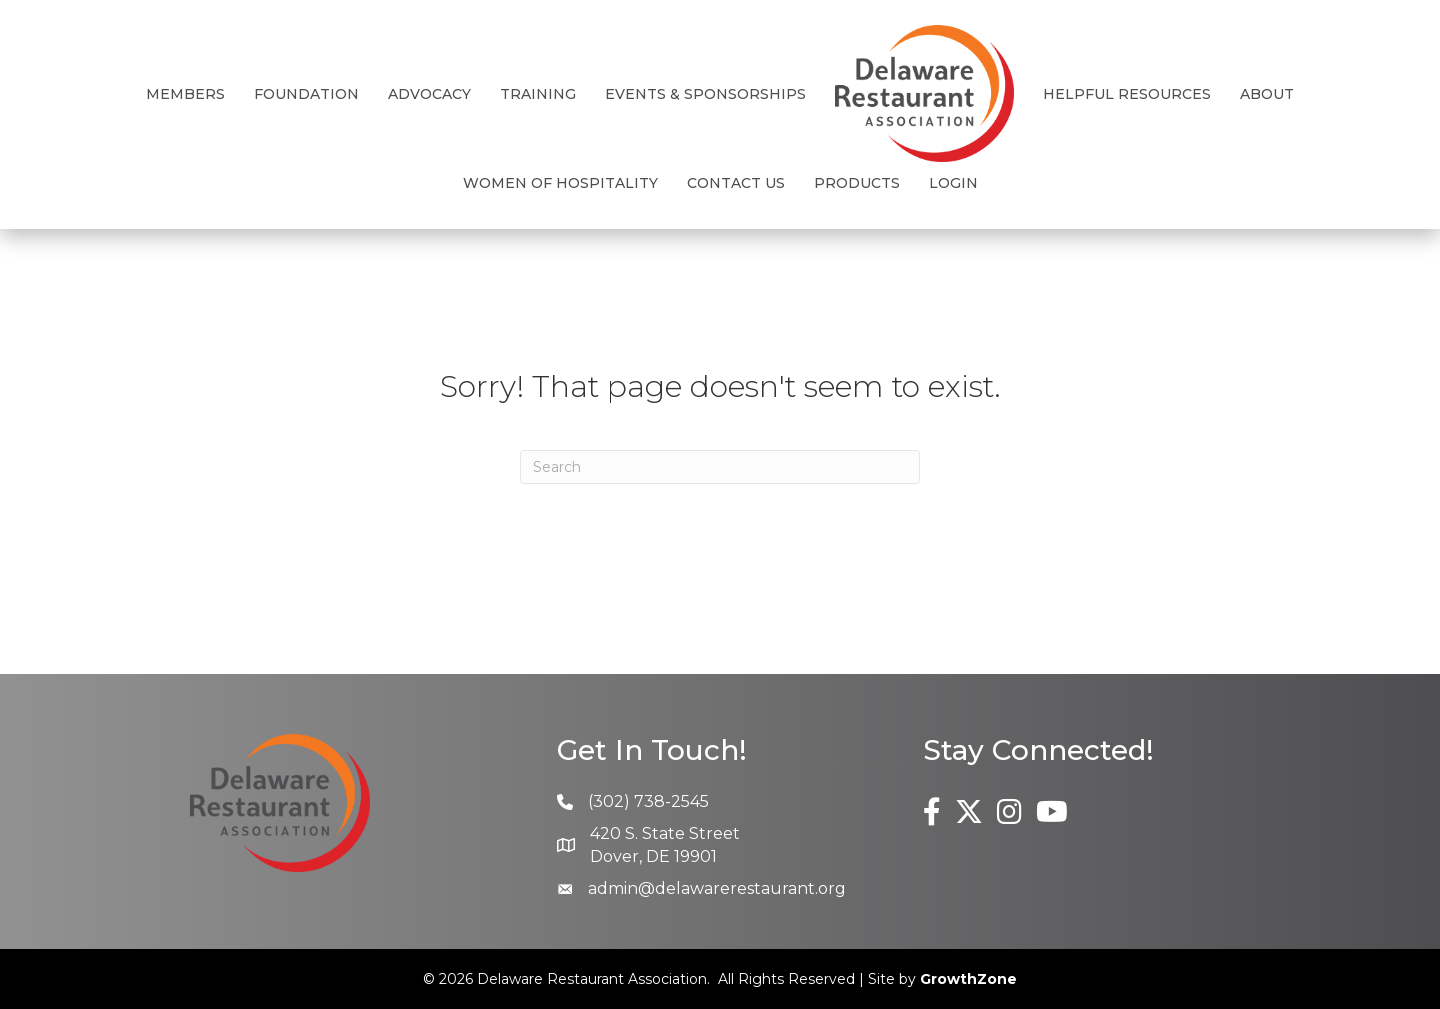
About (1267, 94)
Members (185, 94)
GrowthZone (968, 979)
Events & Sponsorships (705, 94)
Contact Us (736, 183)
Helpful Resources (1127, 94)
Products (857, 183)
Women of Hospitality (560, 183)
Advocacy (429, 94)
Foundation (306, 94)
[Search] (720, 467)
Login (953, 183)
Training (538, 94)
